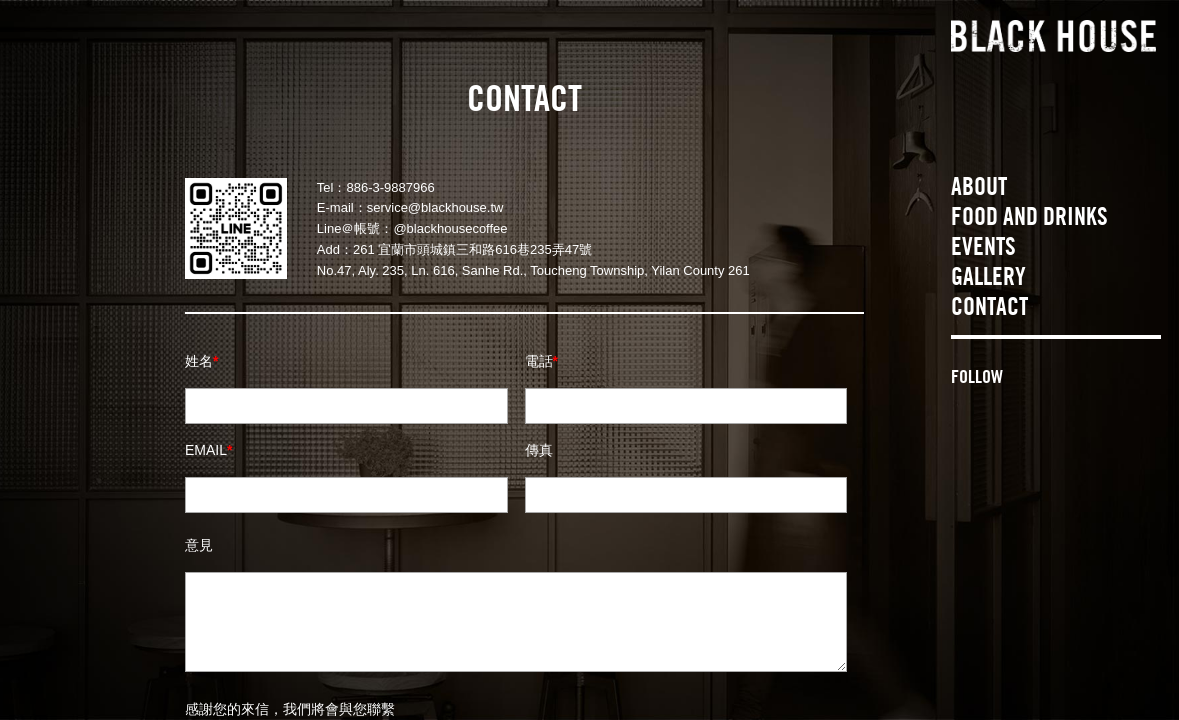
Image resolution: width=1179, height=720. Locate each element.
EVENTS (983, 250)
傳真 (539, 450)
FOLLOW (977, 379)
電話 (541, 361)
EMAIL (208, 450)
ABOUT (979, 190)
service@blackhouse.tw (435, 207)
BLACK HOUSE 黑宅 (1053, 37)
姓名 (201, 361)
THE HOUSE (1063, 137)
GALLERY (988, 280)
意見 (199, 545)
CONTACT (989, 310)
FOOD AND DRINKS (1029, 220)
